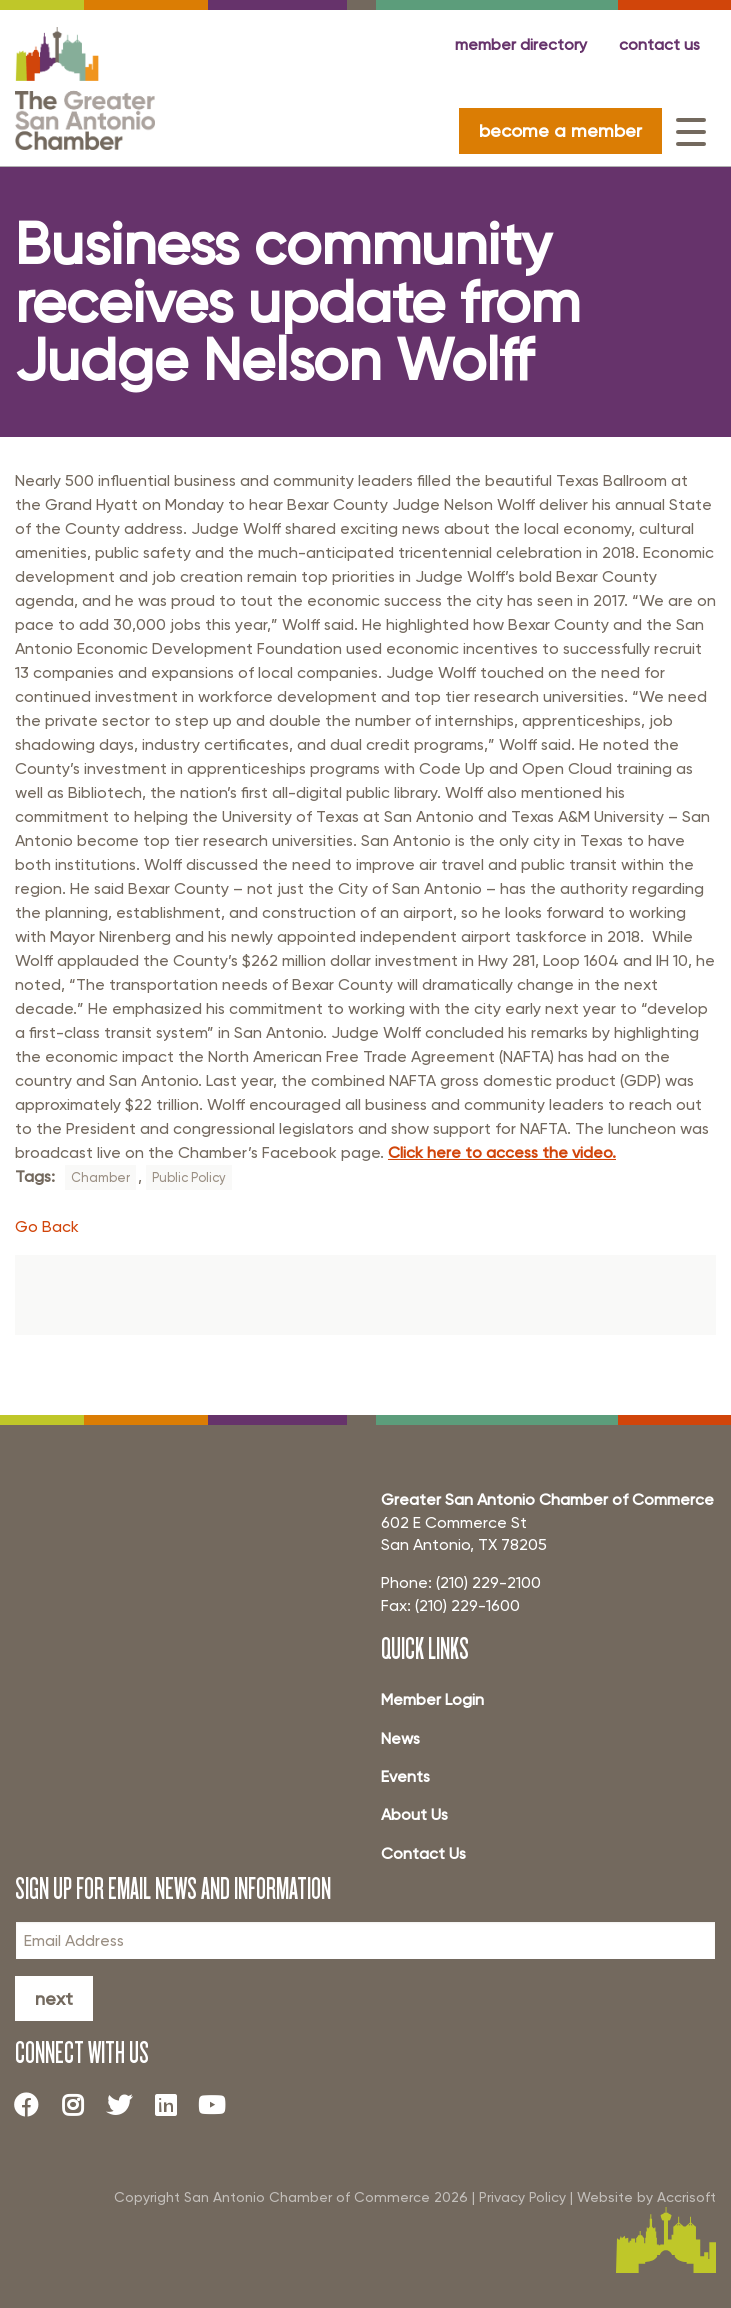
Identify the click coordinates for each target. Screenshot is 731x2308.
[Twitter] (127, 2104)
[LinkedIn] (173, 2104)
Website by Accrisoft (646, 2197)
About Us (414, 1814)
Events (405, 1776)
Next (54, 1998)
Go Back (47, 1226)
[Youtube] (220, 2104)
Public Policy (189, 1177)
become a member (560, 130)
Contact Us (423, 1853)
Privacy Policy (522, 2197)
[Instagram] (80, 2104)
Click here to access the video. (502, 1152)
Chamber (100, 1177)
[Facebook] (34, 2104)
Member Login (432, 1699)
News (400, 1738)
